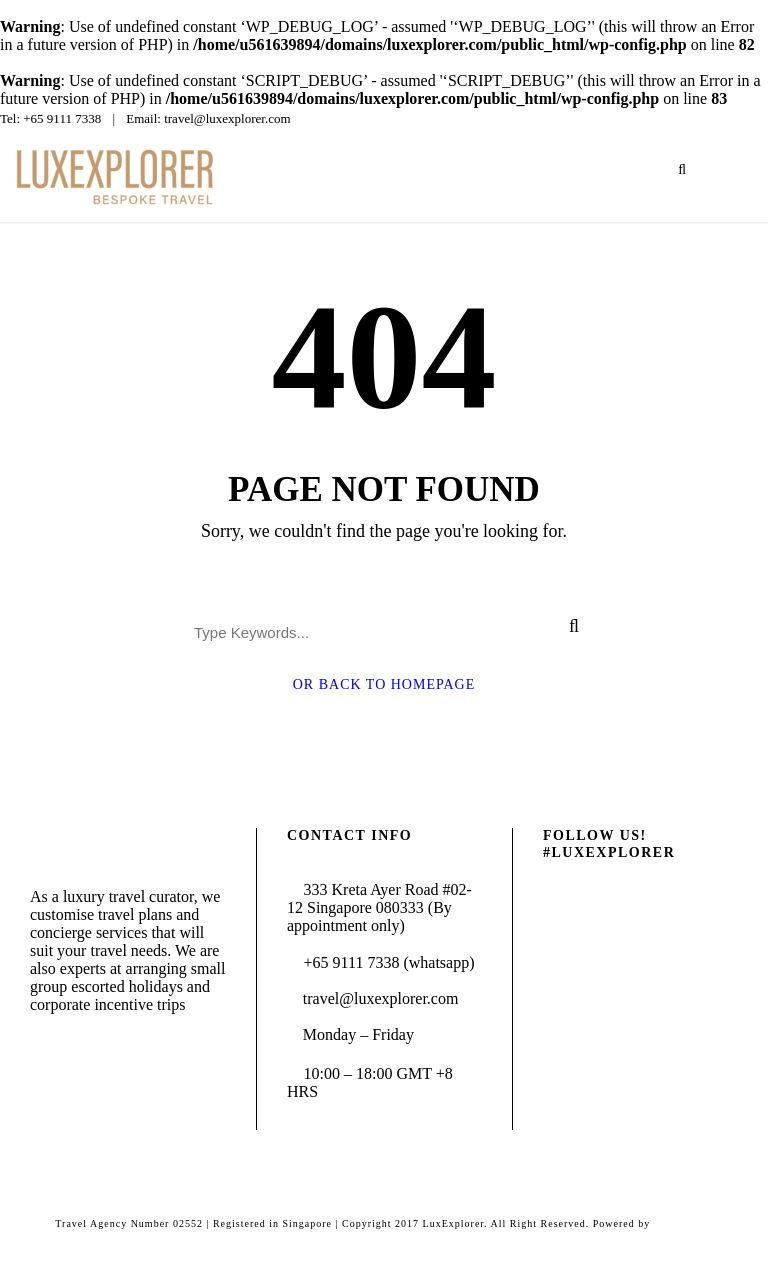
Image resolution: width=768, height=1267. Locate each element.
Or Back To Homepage (384, 684)
